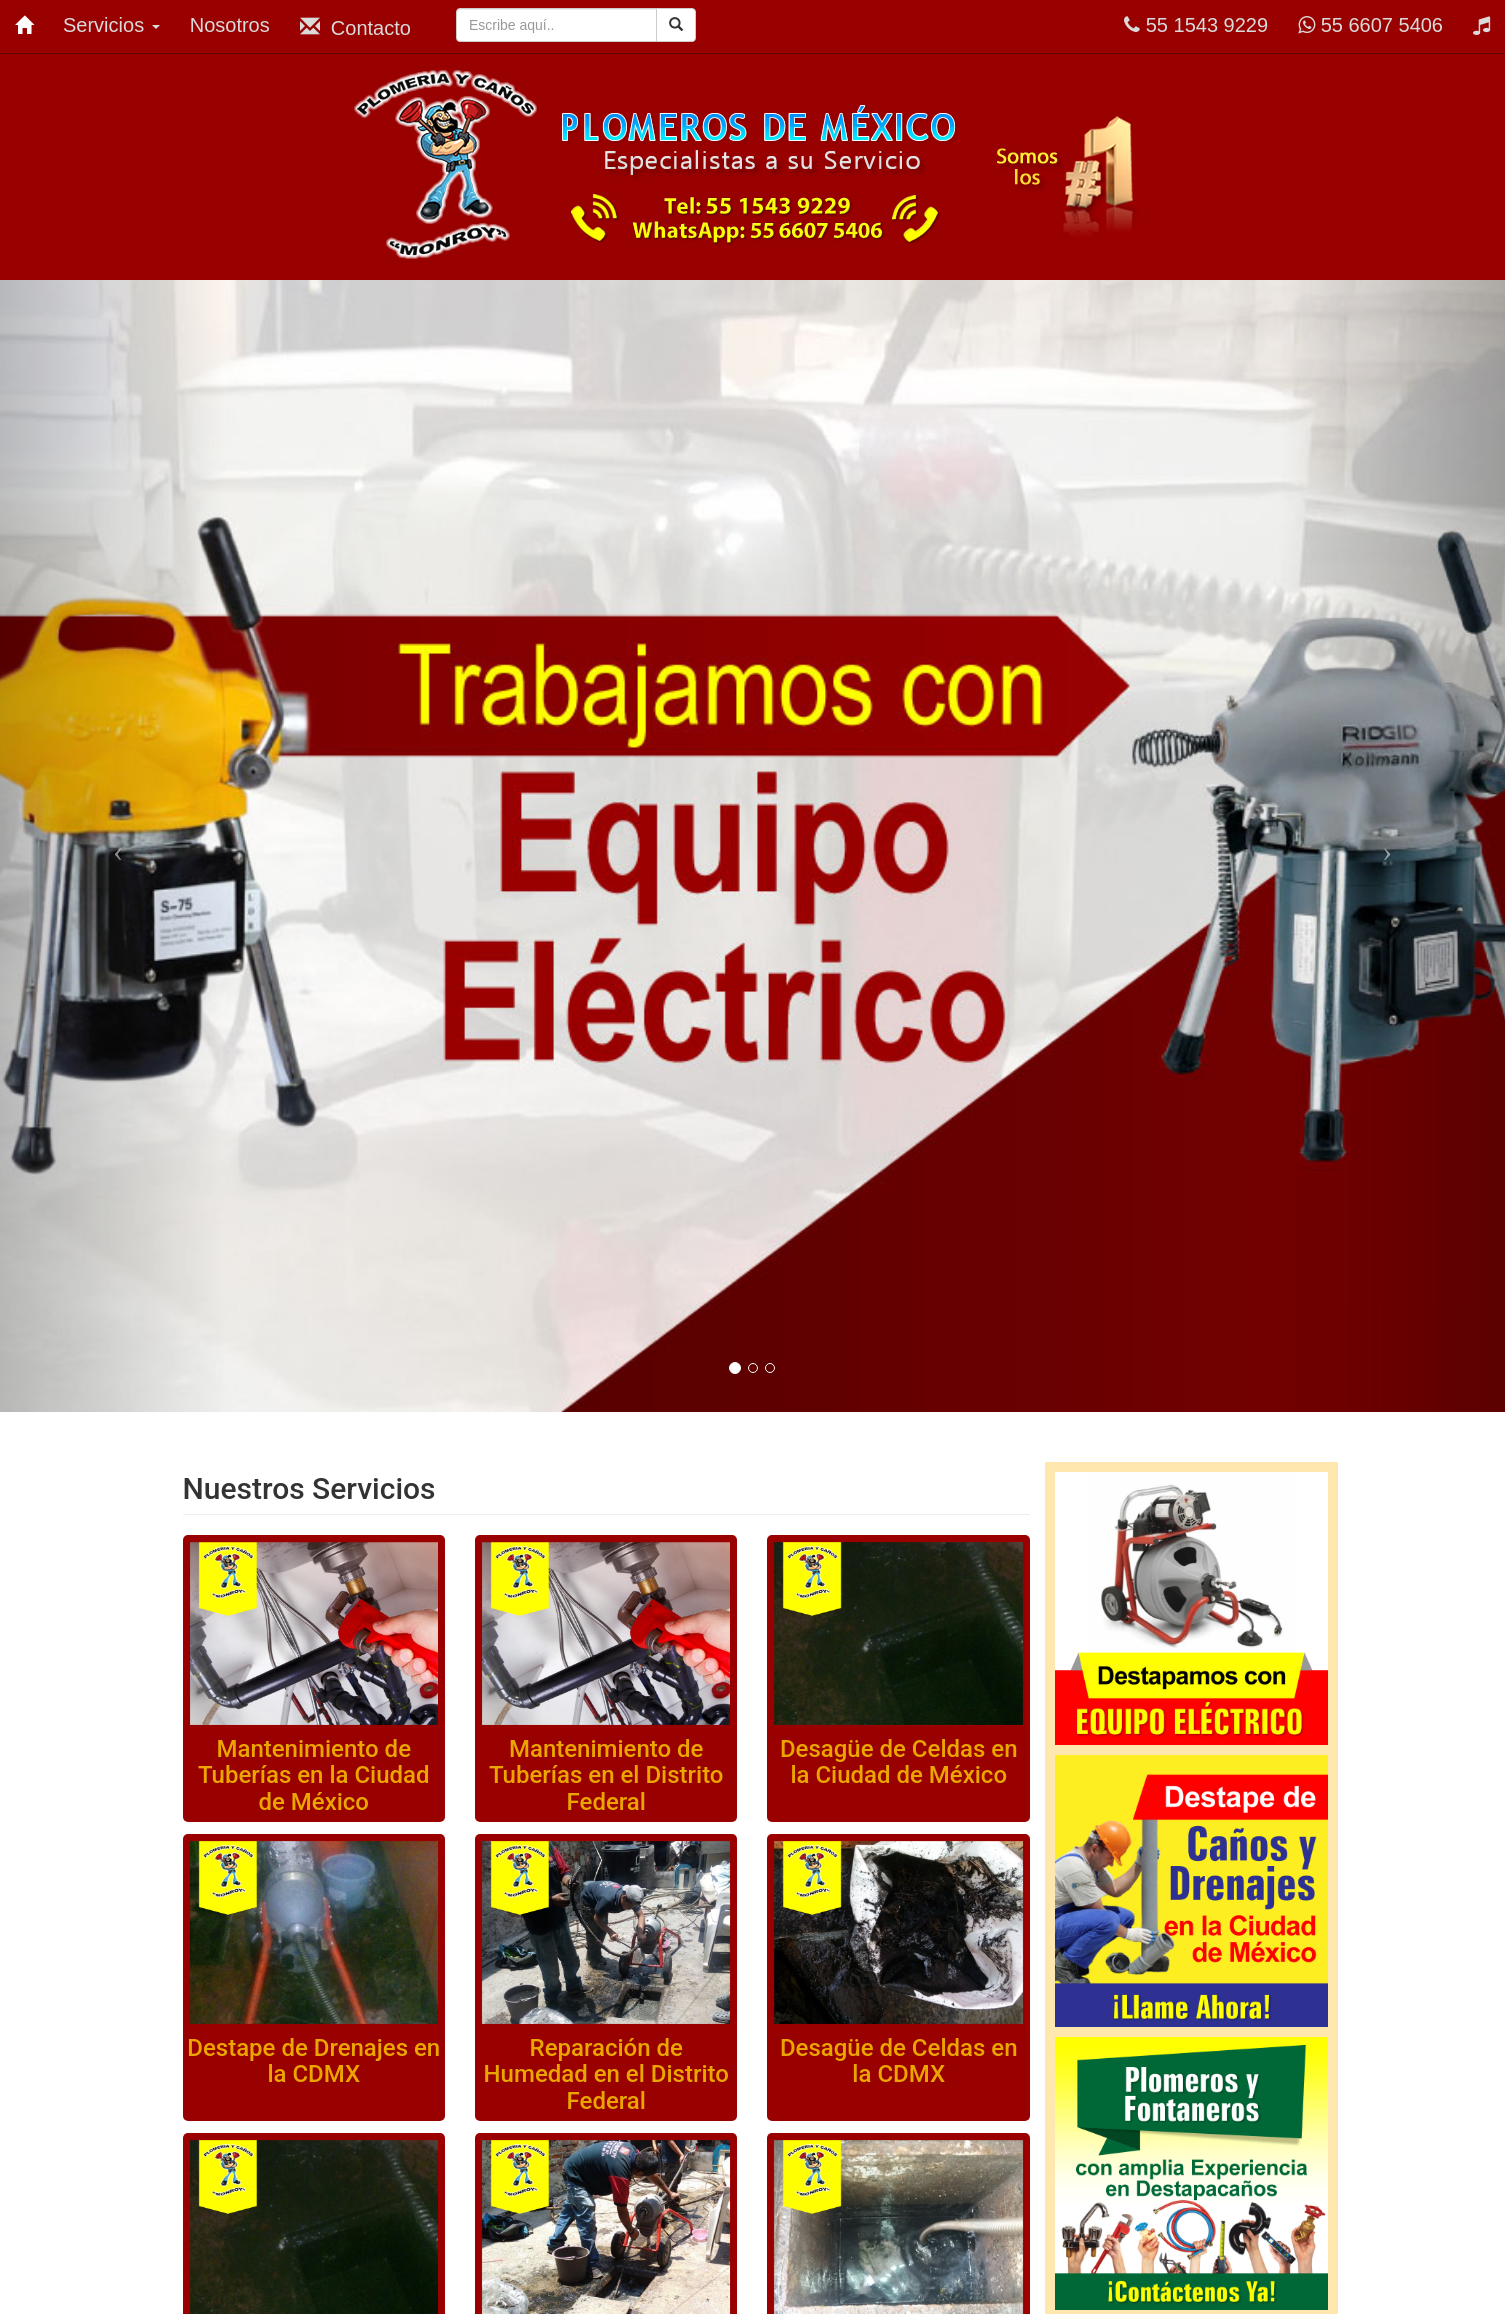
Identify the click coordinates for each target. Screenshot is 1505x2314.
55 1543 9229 (1196, 25)
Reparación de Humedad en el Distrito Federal (606, 2074)
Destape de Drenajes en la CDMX (313, 2061)
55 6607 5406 (1370, 25)
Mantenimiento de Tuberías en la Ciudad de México (314, 1775)
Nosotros (230, 25)
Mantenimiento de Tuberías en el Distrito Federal (606, 1775)
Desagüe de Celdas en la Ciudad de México (899, 1762)
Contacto (355, 27)
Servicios (111, 25)
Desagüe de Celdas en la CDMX (899, 2061)
